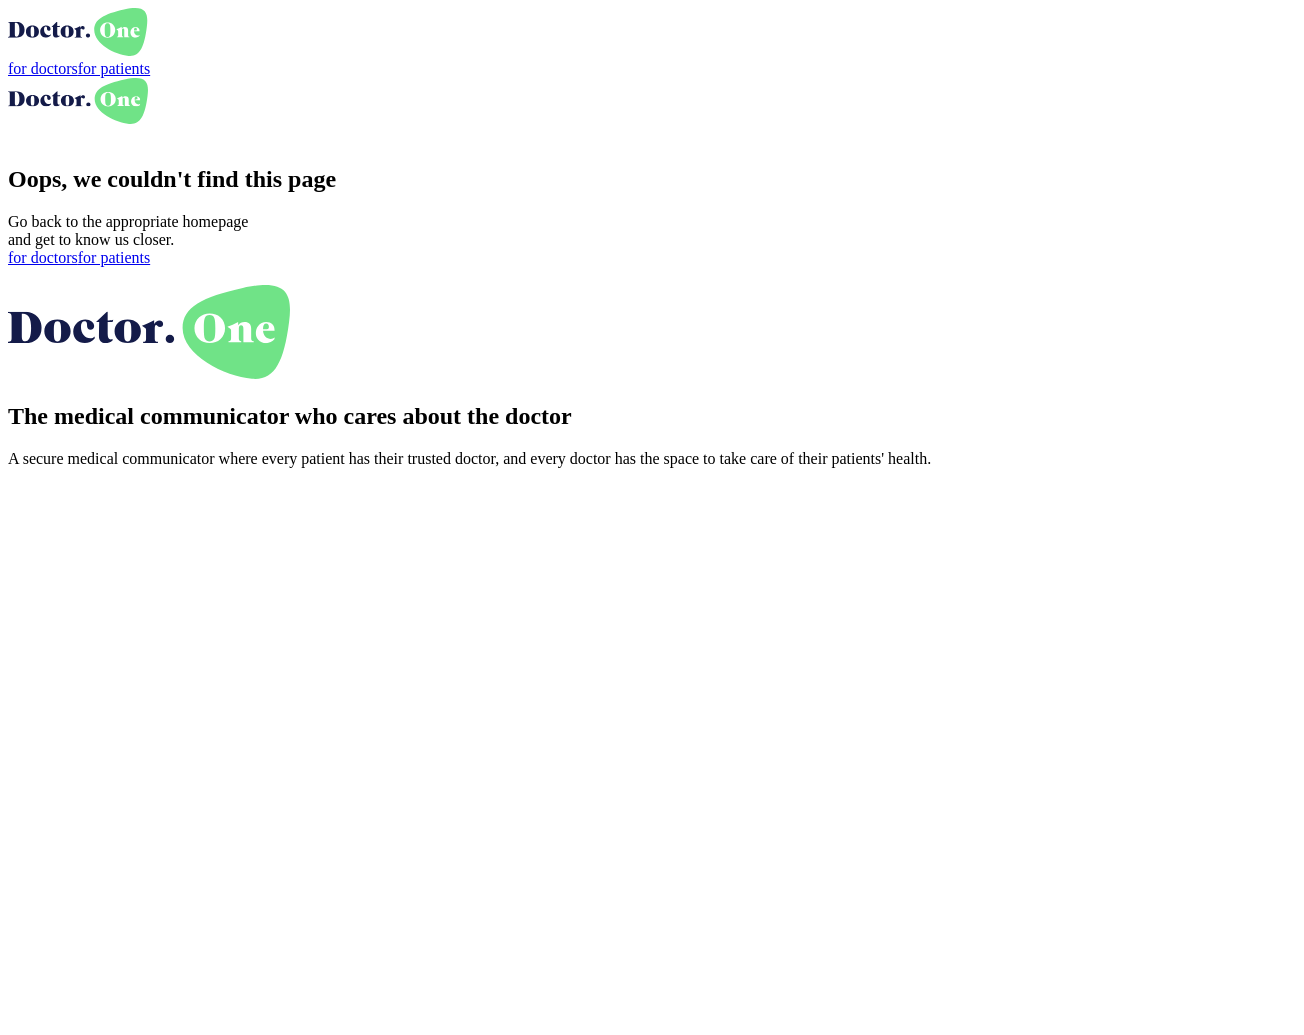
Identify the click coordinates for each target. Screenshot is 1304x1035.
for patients (114, 68)
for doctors (43, 68)
